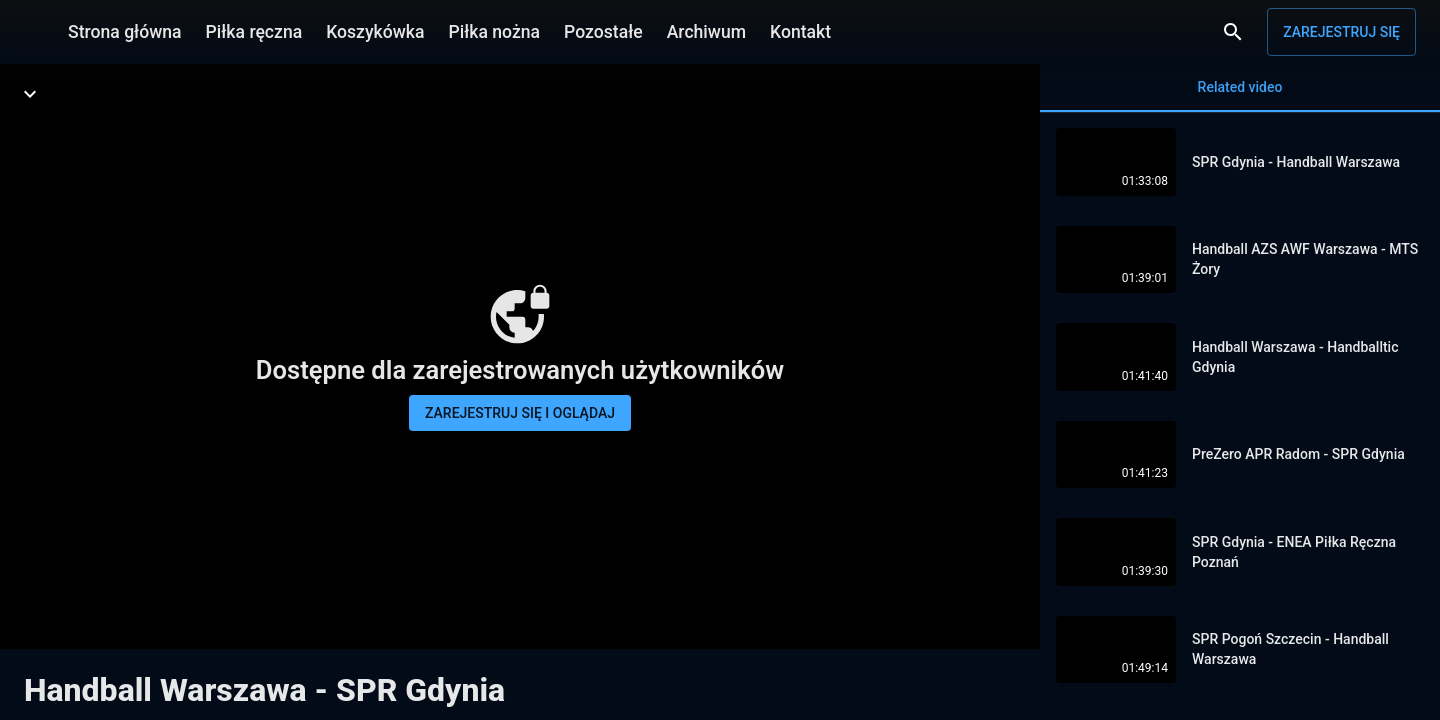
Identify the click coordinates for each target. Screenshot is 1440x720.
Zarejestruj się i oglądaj (520, 413)
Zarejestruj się (1341, 32)
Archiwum (706, 32)
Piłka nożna (494, 32)
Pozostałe (603, 32)
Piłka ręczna (254, 32)
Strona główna (125, 32)
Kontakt (800, 32)
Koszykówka (375, 32)
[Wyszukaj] (1233, 32)
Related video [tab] (1240, 95)
